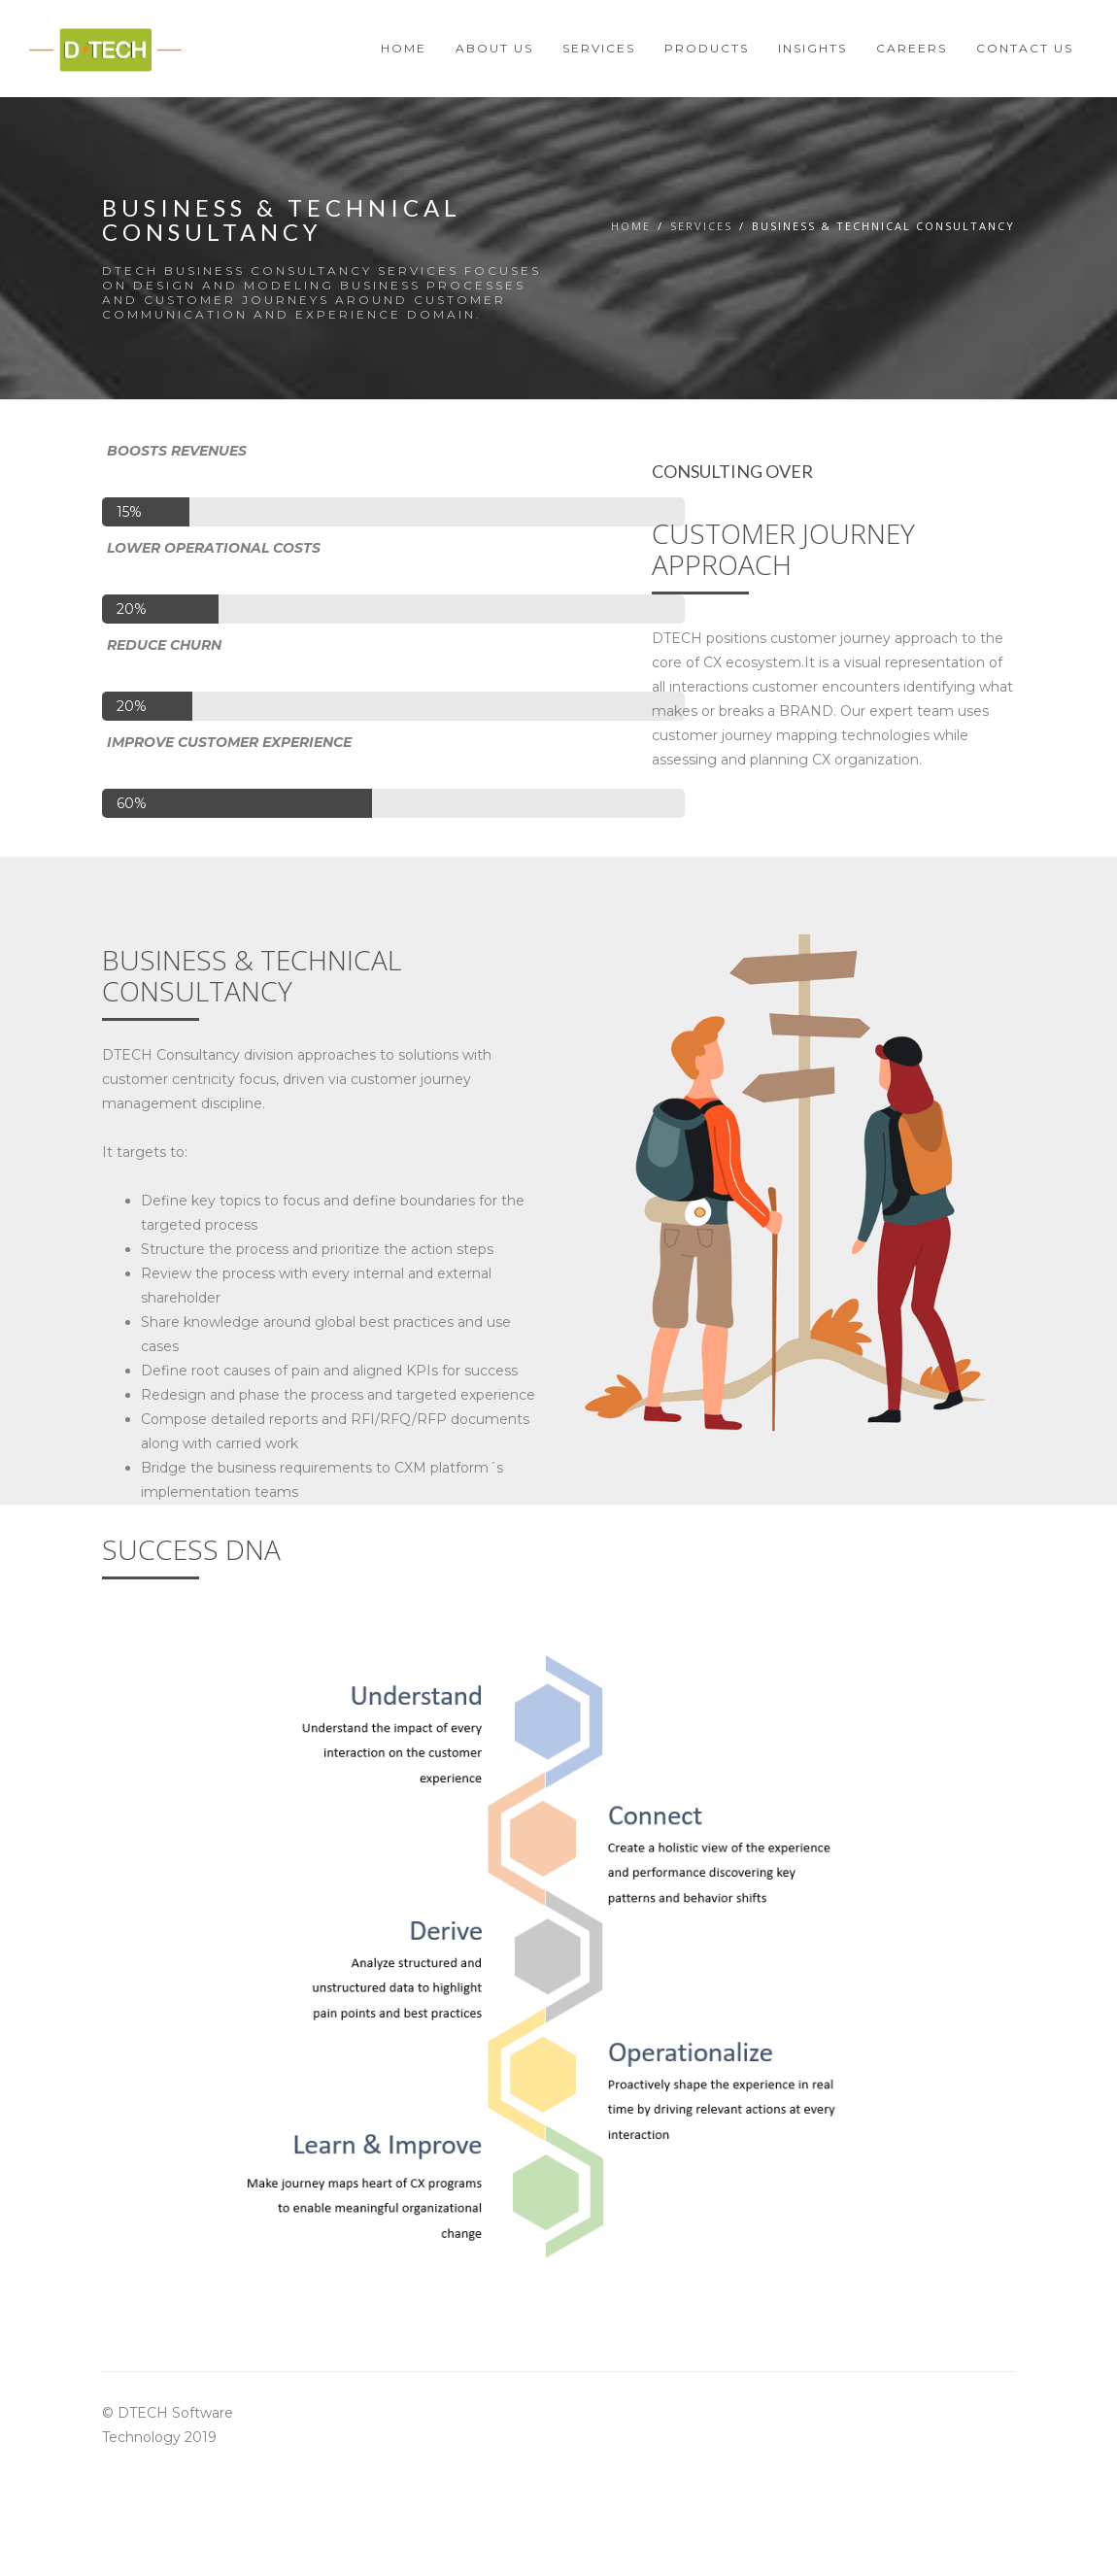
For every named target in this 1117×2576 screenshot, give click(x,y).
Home (631, 226)
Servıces (701, 226)
